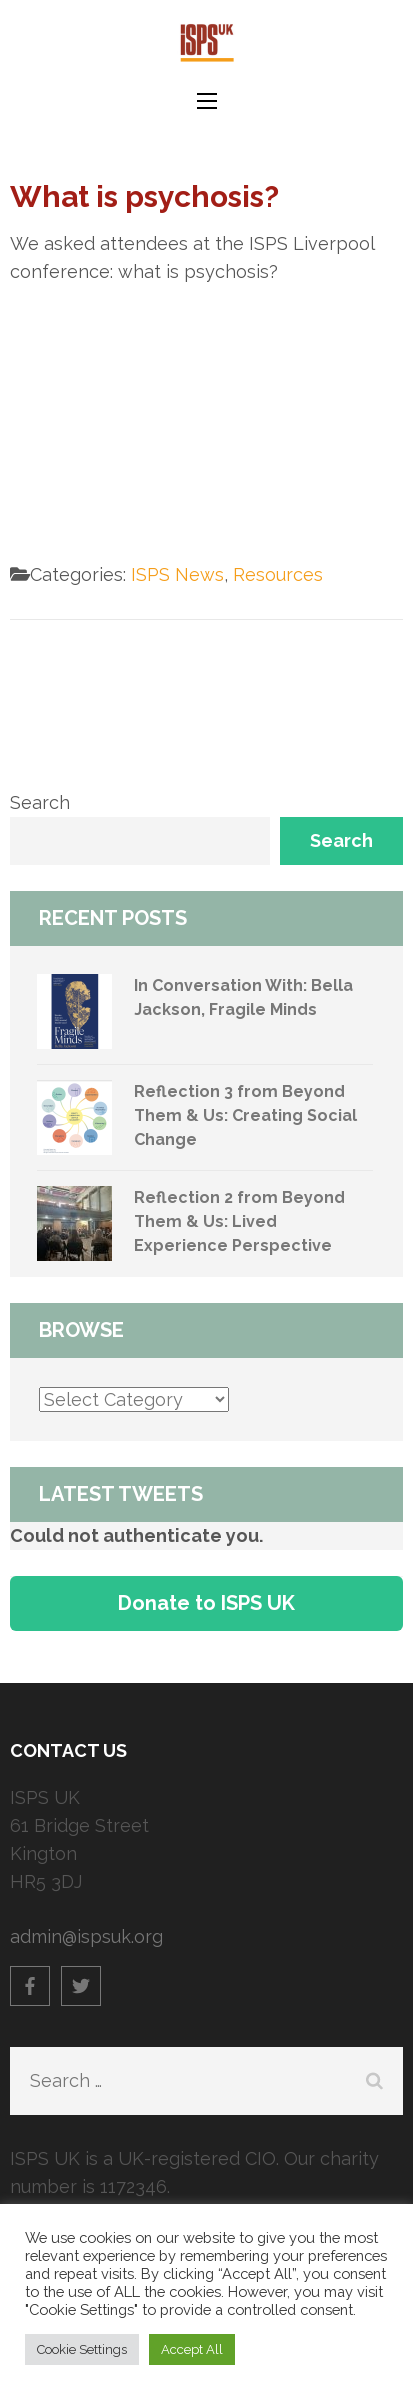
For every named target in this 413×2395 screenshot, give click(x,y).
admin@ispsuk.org (86, 1936)
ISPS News (177, 574)
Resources (278, 574)
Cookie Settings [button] (82, 2349)
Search (40, 802)
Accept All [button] (192, 2349)
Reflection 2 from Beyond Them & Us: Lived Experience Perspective (239, 1221)
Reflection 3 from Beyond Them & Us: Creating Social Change (245, 1115)
